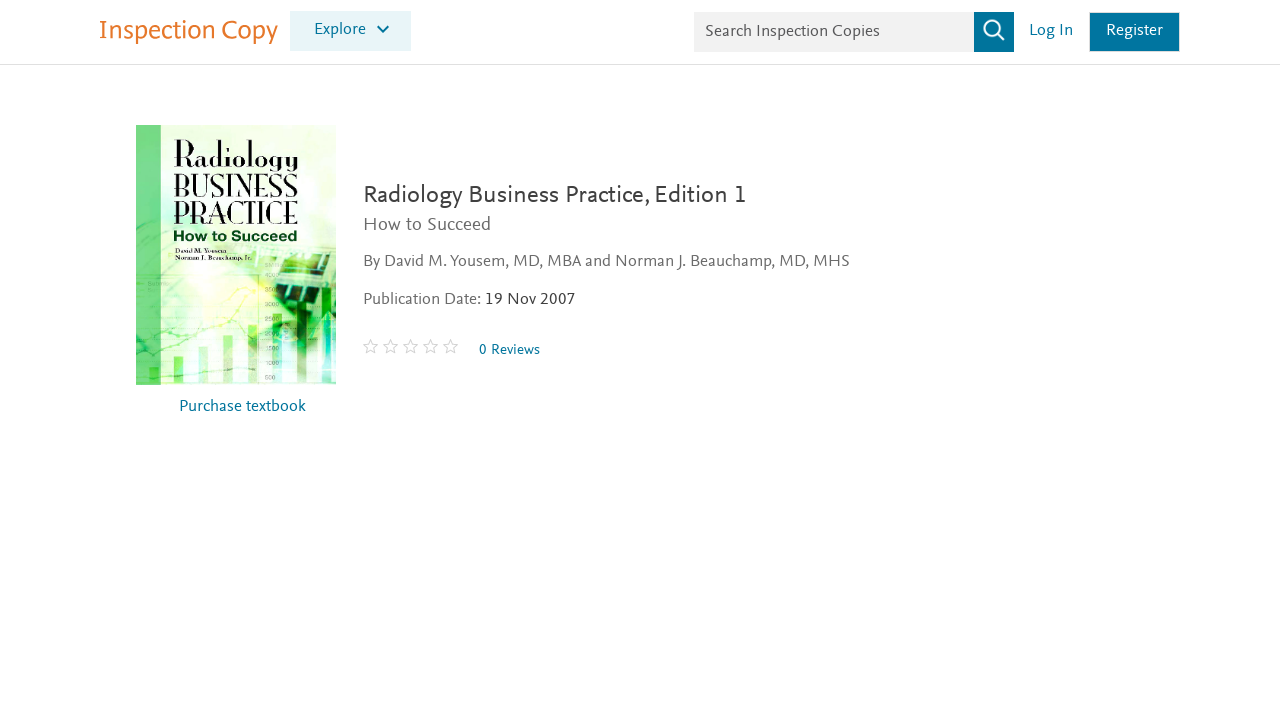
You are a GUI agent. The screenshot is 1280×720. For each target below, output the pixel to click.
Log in (1051, 31)
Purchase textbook (242, 407)
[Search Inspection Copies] (854, 32)
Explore (340, 29)
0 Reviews (509, 350)
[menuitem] (350, 30)
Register (1134, 31)
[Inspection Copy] (189, 40)
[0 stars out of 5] (413, 350)
